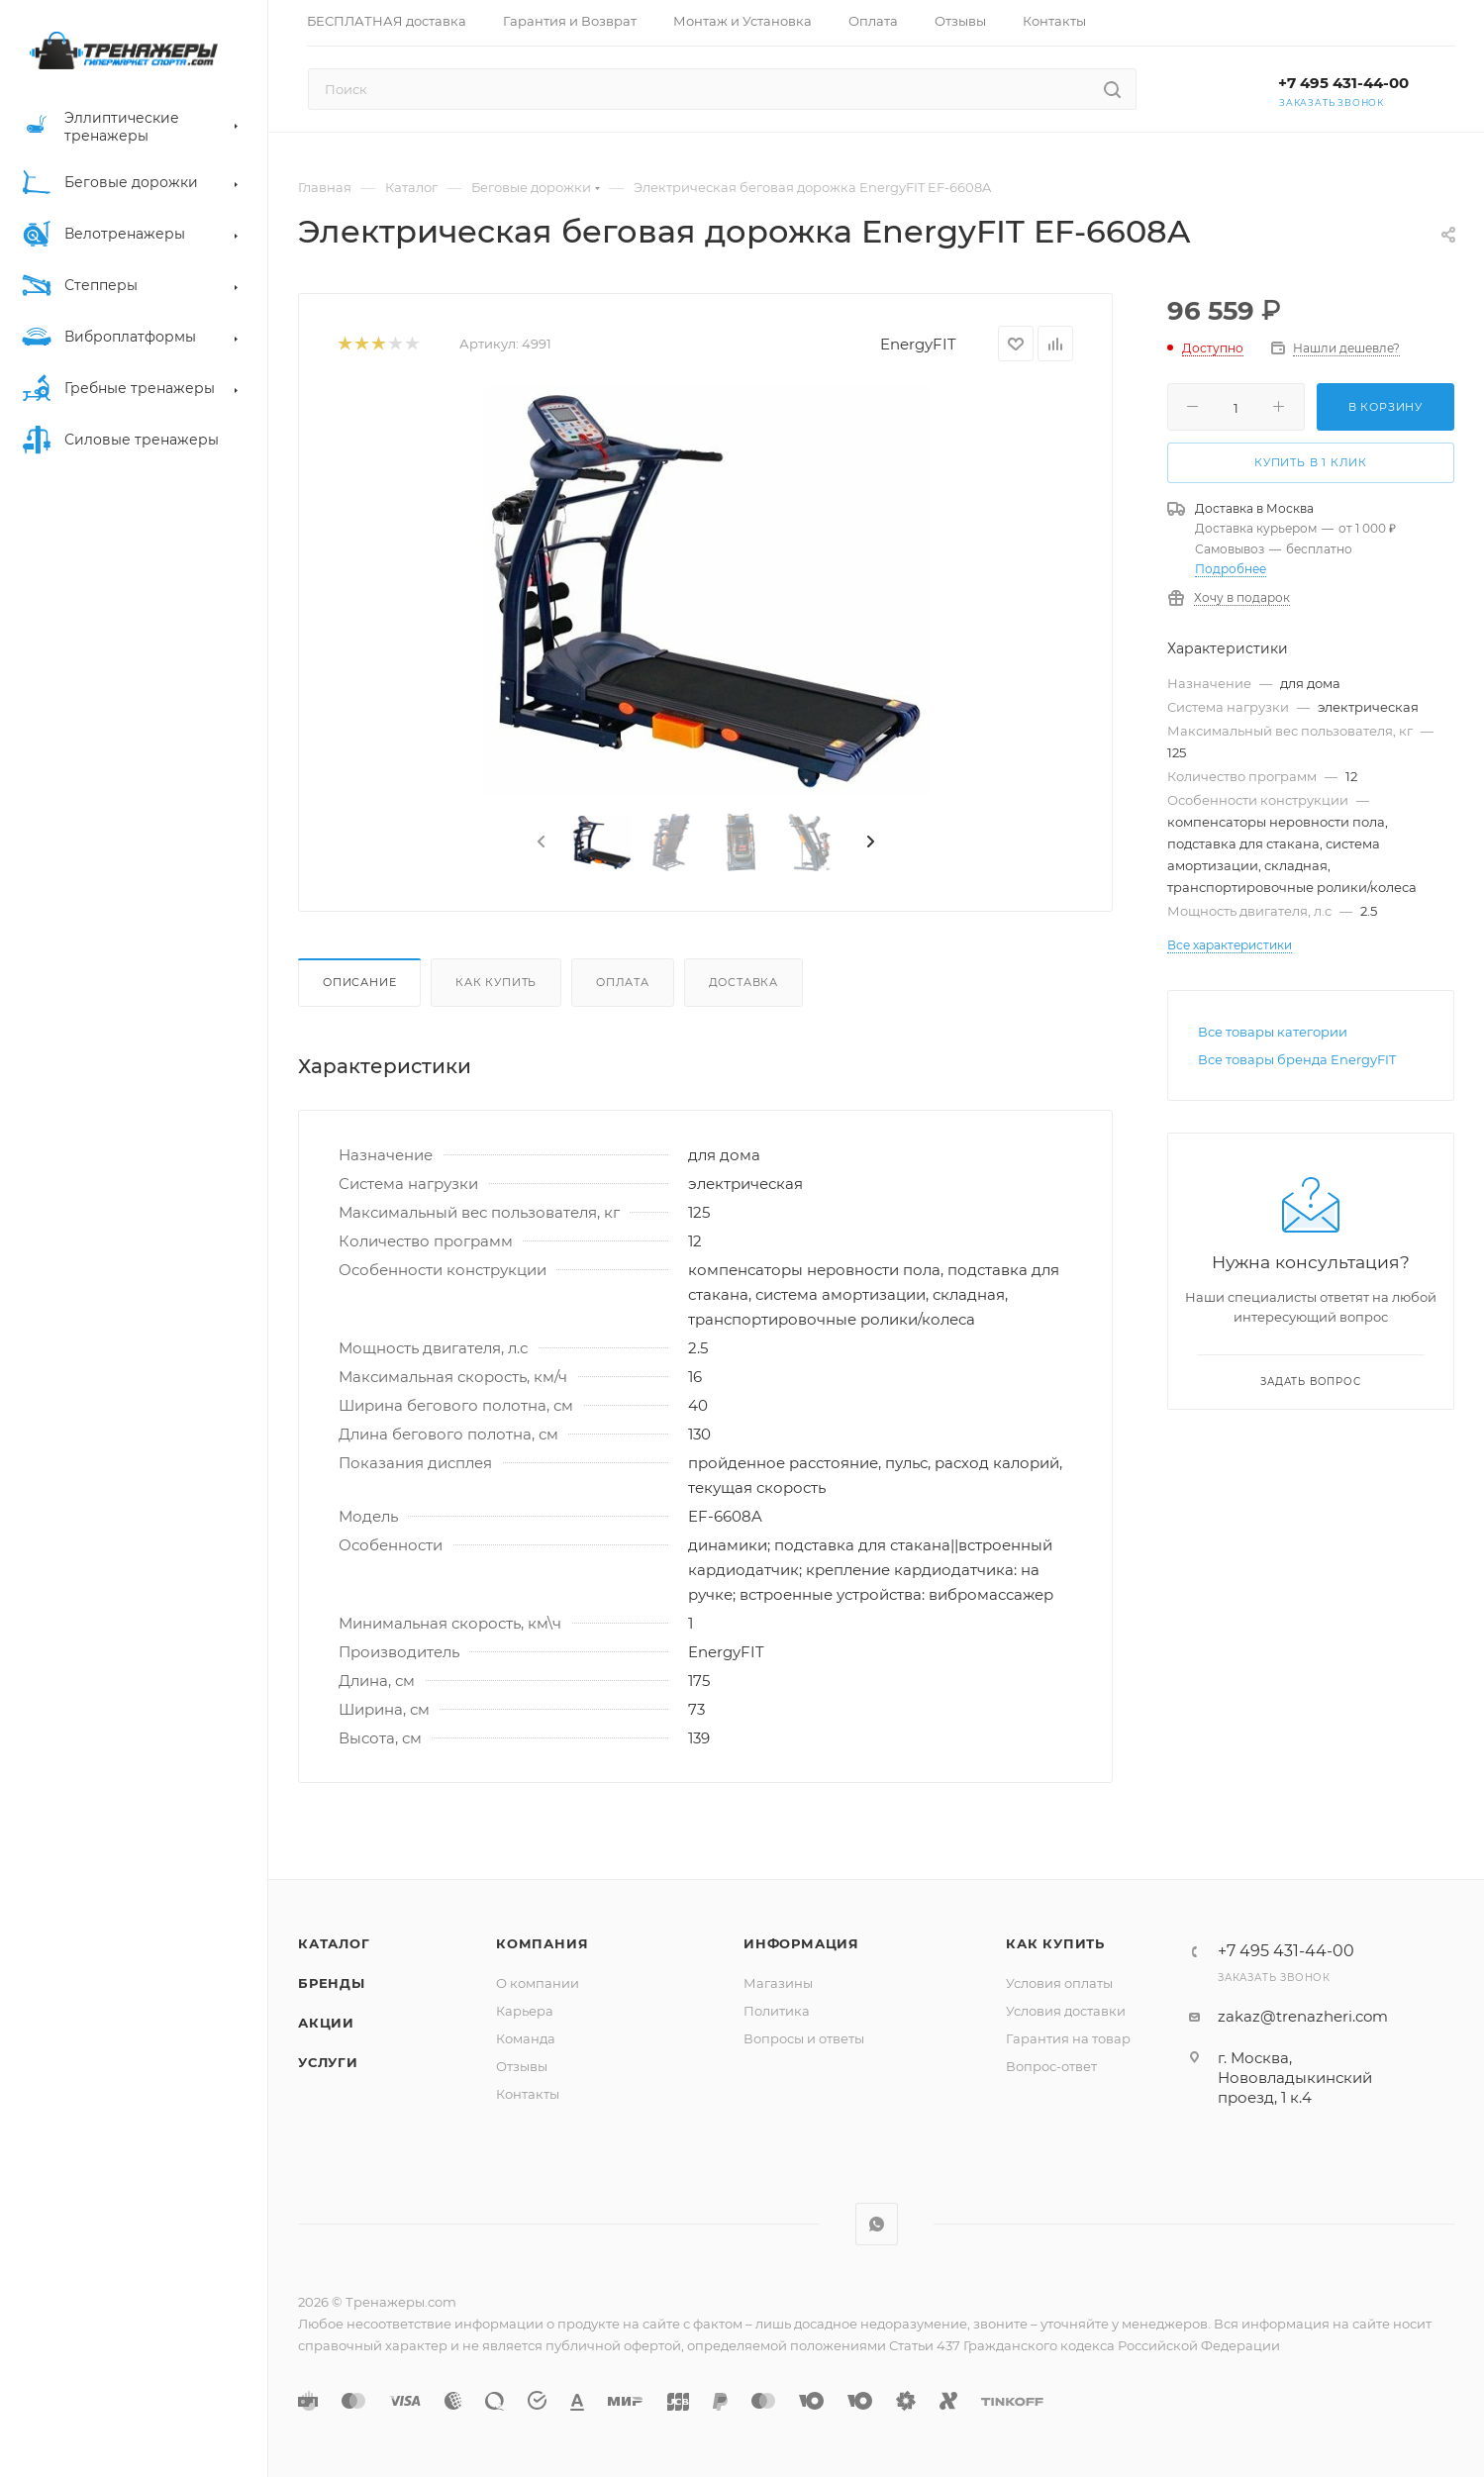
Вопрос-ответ (1051, 2066)
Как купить (496, 982)
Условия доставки (1066, 2011)
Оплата (622, 982)
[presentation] (539, 842)
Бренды (331, 1983)
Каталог (334, 1943)
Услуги (328, 2062)
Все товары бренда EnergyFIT (1297, 1059)
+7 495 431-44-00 (1343, 82)
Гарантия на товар (1068, 2038)
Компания (542, 1943)
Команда (525, 2038)
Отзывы (521, 2066)
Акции (326, 2023)
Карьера (524, 2011)
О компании (537, 1983)
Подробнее (1230, 568)
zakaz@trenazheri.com (1303, 2016)
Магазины (778, 1983)
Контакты (527, 2094)
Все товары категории (1272, 1032)
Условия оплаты (1059, 1983)
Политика (776, 2011)
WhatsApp (876, 2224)
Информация (801, 1943)
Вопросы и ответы (803, 2038)
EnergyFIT (918, 344)
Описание (359, 982)
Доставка (743, 982)
